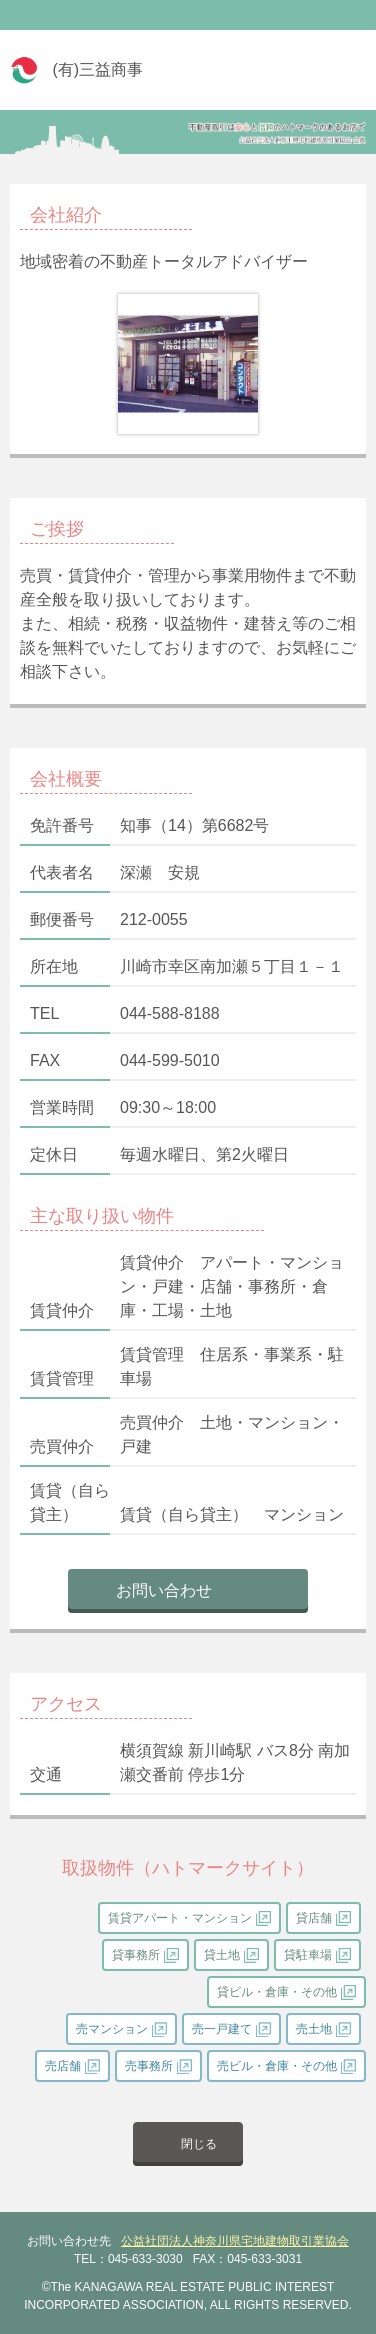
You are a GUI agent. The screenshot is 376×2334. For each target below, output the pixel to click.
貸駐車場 (308, 1955)
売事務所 (149, 2066)
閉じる (199, 2144)
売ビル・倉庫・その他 (277, 2066)
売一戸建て (222, 2029)
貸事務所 (136, 1955)
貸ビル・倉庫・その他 (277, 1992)
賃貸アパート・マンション (180, 1918)
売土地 (314, 2029)
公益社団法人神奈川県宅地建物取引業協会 (235, 2241)
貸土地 (222, 1955)
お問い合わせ (164, 1590)
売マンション (112, 2029)
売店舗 (63, 2066)
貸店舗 (314, 1918)
